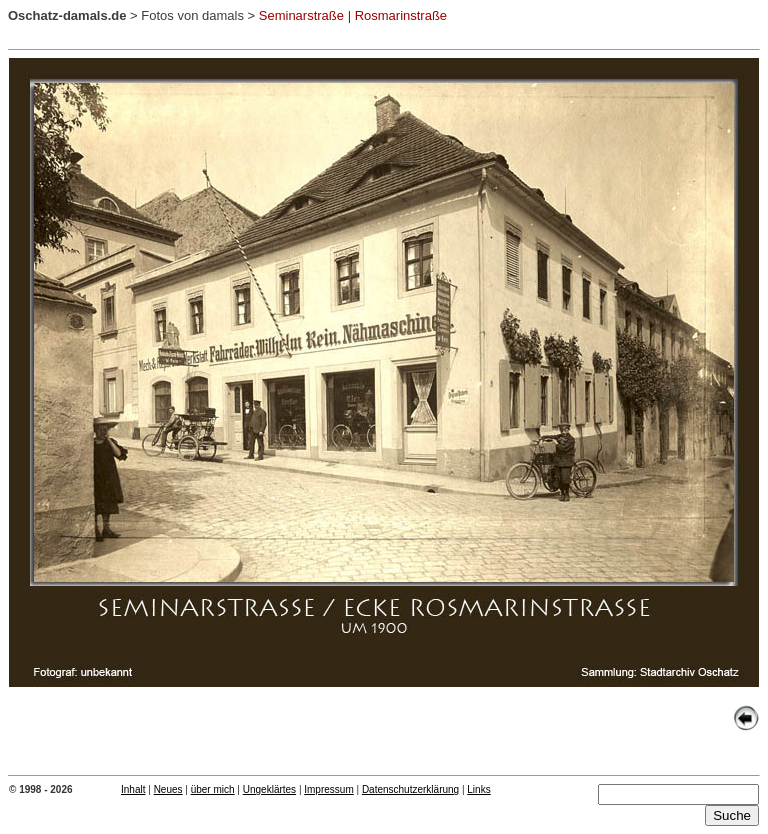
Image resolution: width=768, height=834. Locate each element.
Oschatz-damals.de (67, 15)
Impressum (328, 789)
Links (478, 789)
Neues (168, 789)
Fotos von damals (192, 15)
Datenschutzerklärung (410, 789)
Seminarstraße (301, 15)
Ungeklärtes (269, 789)
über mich (213, 789)
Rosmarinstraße (401, 15)
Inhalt (133, 789)
